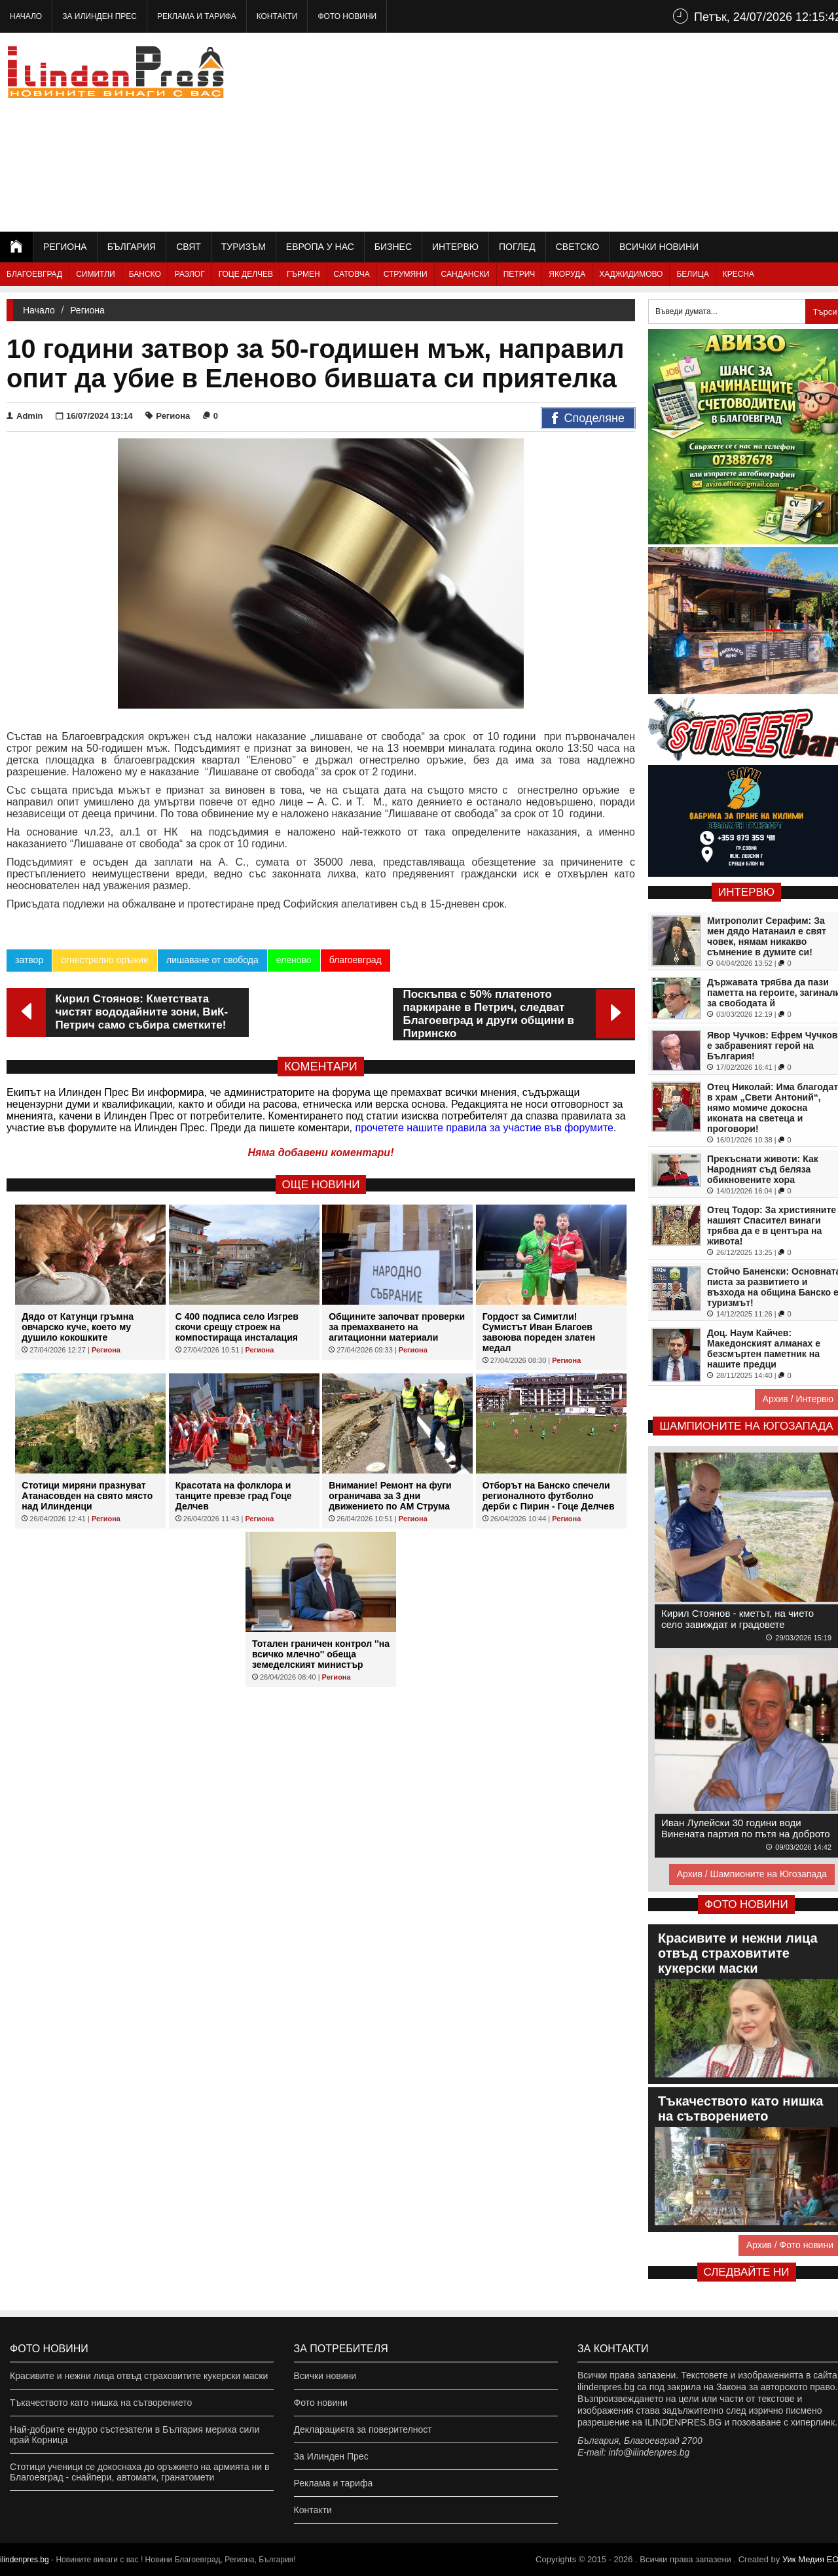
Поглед (517, 246)
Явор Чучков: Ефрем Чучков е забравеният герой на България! (772, 1045)
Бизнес (393, 246)
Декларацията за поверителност (363, 2429)
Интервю (455, 246)
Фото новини (347, 16)
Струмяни (406, 274)
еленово (294, 960)
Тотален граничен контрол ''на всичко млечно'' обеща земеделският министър (321, 1654)
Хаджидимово (631, 274)
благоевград (355, 960)
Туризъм (243, 246)
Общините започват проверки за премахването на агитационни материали (397, 1327)
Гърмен (303, 274)
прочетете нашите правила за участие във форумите (484, 1127)
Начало (26, 16)
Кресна (738, 274)
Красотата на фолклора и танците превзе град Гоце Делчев (233, 1495)
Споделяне (588, 419)
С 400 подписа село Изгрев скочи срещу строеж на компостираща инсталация (237, 1327)
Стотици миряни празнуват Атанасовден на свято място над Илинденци (87, 1495)
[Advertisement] (609, 130)
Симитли (95, 274)
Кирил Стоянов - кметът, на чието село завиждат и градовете (737, 1619)
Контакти (277, 16)
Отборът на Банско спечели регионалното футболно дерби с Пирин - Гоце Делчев (549, 1495)
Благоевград (34, 274)
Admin (25, 416)
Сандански (465, 274)
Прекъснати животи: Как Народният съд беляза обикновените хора (762, 1169)
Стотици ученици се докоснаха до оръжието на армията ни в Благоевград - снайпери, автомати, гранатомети (139, 2471)
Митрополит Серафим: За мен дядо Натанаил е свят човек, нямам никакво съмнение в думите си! (766, 936)
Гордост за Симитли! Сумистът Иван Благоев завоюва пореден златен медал (539, 1332)
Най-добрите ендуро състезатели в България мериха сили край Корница (134, 2434)
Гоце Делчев (246, 274)
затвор (29, 960)
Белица (692, 274)
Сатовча (352, 274)
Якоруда (567, 274)
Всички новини (659, 246)
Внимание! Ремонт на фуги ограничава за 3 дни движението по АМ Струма (390, 1495)
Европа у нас (320, 246)
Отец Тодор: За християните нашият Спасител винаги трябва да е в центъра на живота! (771, 1225)
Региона (65, 246)
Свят (188, 246)
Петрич (519, 274)
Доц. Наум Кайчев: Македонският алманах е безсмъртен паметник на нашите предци (763, 1348)
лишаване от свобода (212, 960)
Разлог (190, 274)
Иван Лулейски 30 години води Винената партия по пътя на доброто (745, 1828)
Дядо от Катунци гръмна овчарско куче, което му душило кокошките (78, 1327)
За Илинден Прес (99, 16)
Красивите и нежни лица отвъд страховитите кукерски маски (139, 2376)
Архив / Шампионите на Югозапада (752, 1874)
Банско (145, 274)
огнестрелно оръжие (105, 960)
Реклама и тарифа (196, 16)
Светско (577, 246)
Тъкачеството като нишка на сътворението (101, 2402)
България (131, 246)
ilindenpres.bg (24, 2559)
